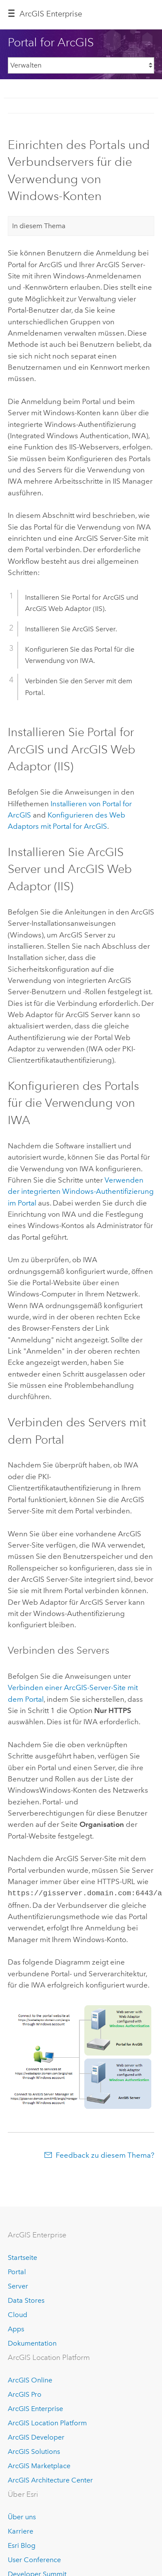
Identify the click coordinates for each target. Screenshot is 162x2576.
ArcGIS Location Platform (47, 2422)
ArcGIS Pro (24, 2393)
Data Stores (26, 2299)
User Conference (34, 2559)
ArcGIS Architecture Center (50, 2479)
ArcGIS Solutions (34, 2451)
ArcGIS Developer (36, 2436)
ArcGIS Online (30, 2379)
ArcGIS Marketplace (39, 2465)
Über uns (22, 2516)
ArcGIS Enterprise (50, 14)
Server (18, 2285)
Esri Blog (21, 2544)
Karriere (20, 2530)
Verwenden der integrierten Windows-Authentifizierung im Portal (81, 1191)
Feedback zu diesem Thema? (105, 2154)
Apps (16, 2328)
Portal (17, 2271)
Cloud (17, 2314)
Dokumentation (32, 2342)
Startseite (22, 2257)
